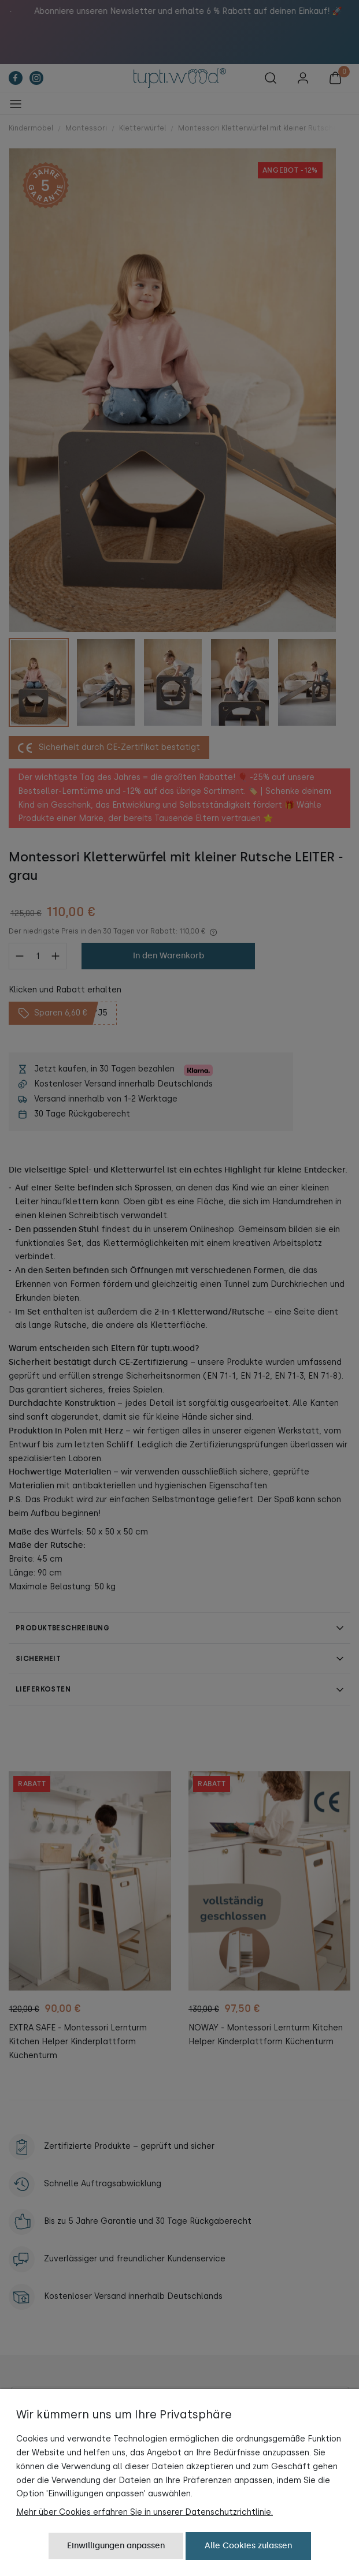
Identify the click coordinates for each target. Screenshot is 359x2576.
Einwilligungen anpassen (116, 2546)
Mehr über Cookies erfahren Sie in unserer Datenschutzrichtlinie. (144, 2512)
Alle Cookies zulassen (248, 2546)
